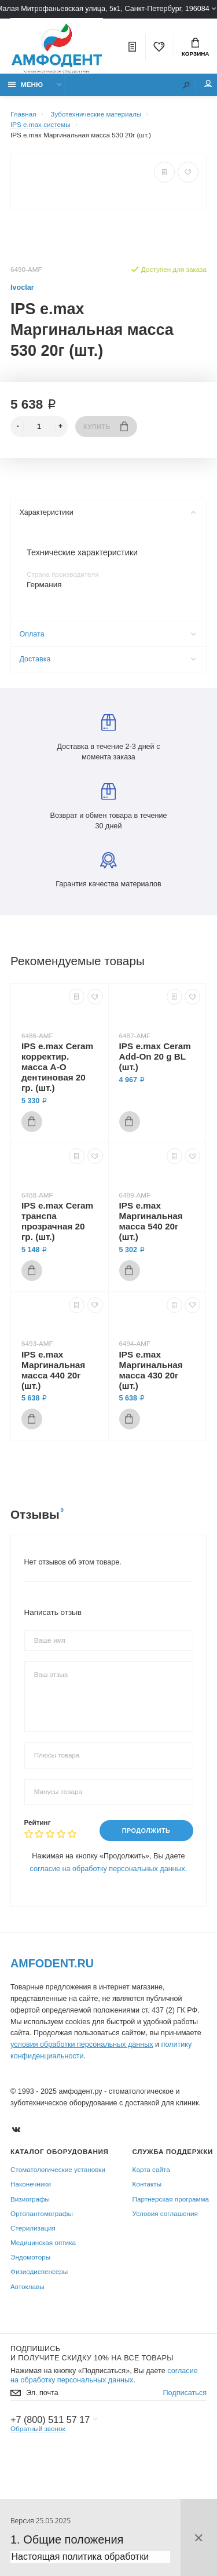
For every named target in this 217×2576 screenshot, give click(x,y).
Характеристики (107, 512)
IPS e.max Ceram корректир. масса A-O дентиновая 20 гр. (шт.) (57, 1067)
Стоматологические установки (57, 2169)
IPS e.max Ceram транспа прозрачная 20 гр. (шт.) (57, 1221)
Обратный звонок (37, 2428)
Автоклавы (27, 2286)
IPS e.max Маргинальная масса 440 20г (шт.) (53, 1370)
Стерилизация (33, 2228)
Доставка (107, 659)
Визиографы (30, 2199)
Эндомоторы (30, 2257)
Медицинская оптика (43, 2242)
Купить (105, 426)
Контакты (147, 2184)
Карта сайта (151, 2169)
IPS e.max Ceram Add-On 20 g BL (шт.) (155, 1056)
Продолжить (146, 1830)
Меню (25, 84)
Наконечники (30, 2184)
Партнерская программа (171, 2199)
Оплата (107, 634)
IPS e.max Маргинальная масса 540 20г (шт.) (151, 1221)
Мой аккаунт (208, 84)
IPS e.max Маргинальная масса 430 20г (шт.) (151, 1370)
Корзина (195, 47)
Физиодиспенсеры (39, 2272)
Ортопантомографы (41, 2213)
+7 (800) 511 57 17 (50, 2419)
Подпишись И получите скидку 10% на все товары (92, 2353)
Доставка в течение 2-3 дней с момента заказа (108, 737)
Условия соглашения (165, 2213)
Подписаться (185, 2393)
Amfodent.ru (52, 1963)
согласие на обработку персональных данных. (108, 1869)
